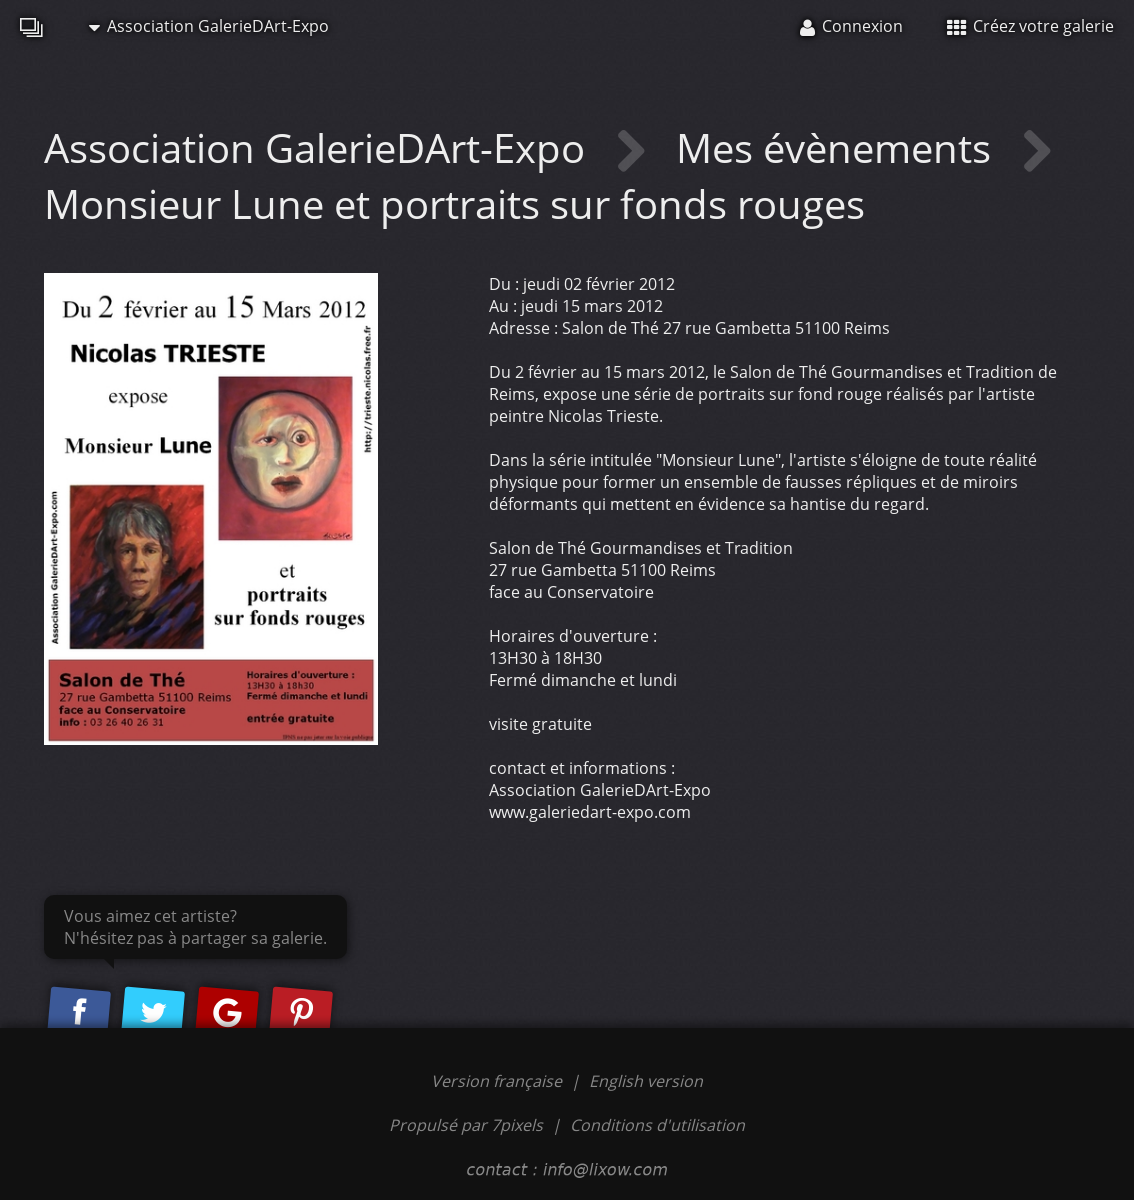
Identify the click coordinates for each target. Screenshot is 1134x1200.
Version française (498, 1081)
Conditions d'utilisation (657, 1125)
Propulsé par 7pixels (466, 1125)
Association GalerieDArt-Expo (209, 26)
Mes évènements (838, 147)
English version (646, 1081)
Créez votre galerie (1030, 26)
